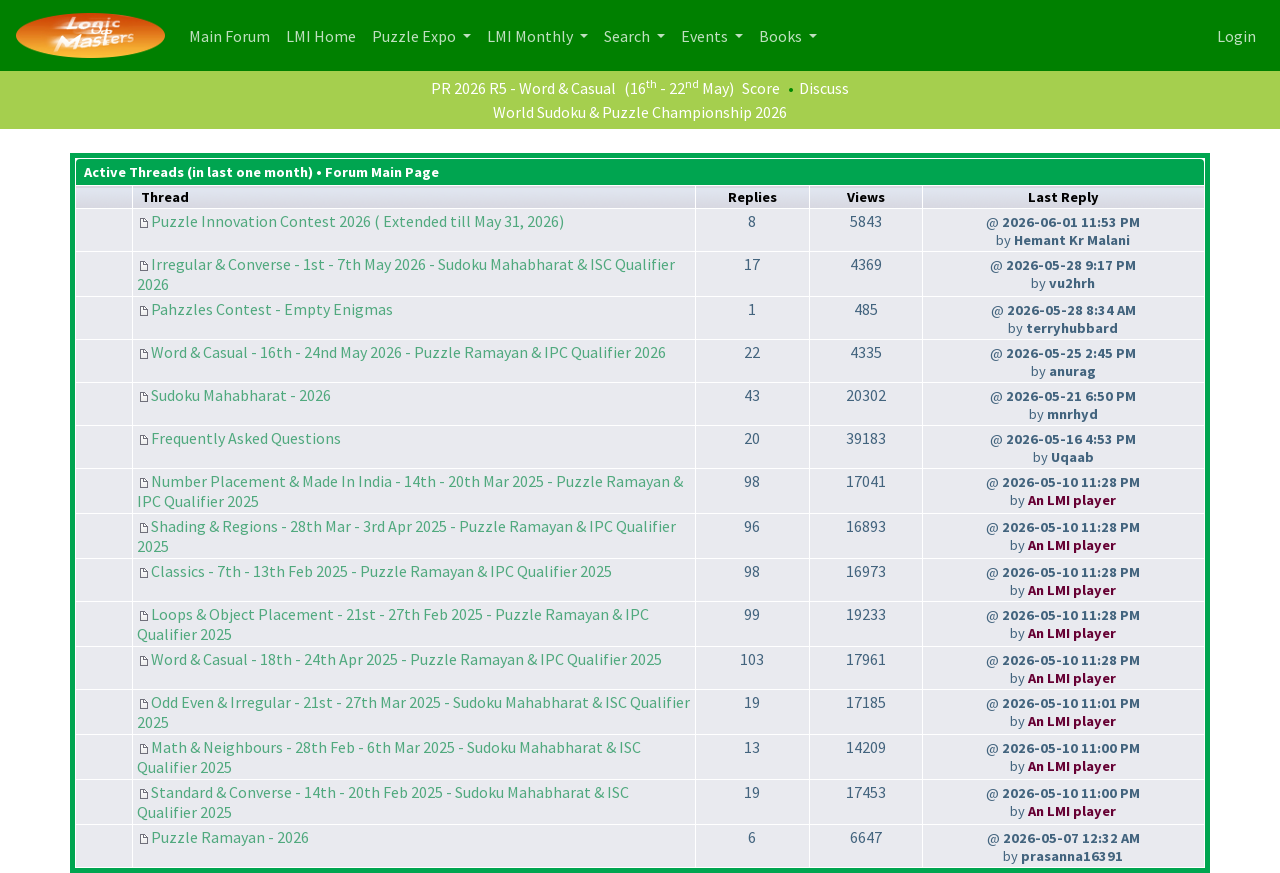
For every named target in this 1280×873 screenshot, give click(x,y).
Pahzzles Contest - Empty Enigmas (272, 309)
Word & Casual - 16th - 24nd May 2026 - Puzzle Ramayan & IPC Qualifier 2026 (408, 352)
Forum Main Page (382, 172)
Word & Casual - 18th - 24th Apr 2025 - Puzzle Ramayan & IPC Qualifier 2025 (406, 659)
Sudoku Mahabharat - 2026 (241, 395)
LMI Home (325, 34)
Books (782, 36)
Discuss (824, 88)
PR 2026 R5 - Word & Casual (523, 88)
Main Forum (233, 34)
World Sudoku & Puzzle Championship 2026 (640, 112)
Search (628, 36)
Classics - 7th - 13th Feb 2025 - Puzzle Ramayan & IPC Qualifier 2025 (381, 571)
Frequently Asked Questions (246, 438)
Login (1236, 36)
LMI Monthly (531, 36)
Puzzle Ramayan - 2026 (230, 837)
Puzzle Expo (415, 36)
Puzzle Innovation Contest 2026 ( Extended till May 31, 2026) (357, 221)
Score (761, 88)
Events (706, 36)
